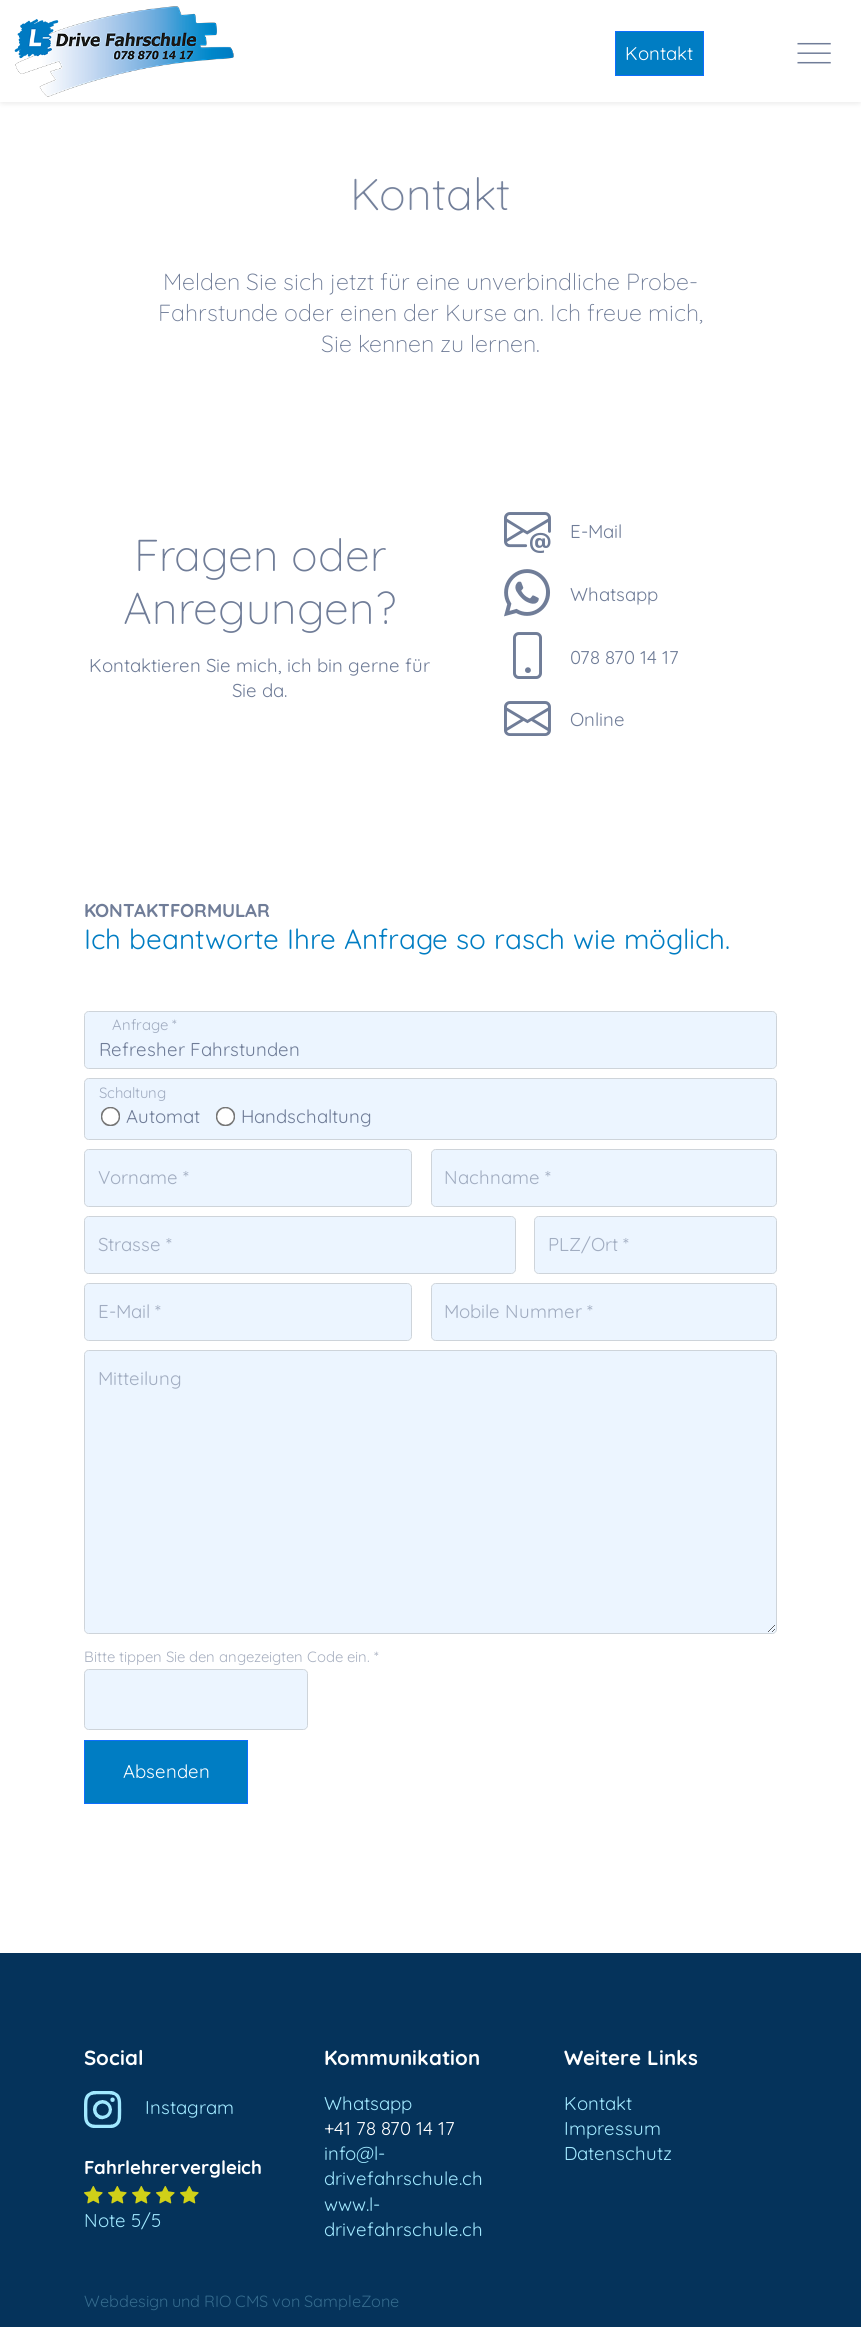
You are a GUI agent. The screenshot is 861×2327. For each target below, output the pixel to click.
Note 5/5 (122, 2220)
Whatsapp (368, 2103)
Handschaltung (295, 1116)
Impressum (612, 2128)
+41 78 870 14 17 (389, 2128)
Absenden (166, 1771)
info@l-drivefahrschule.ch (403, 2165)
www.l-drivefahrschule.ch (403, 2216)
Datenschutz (618, 2153)
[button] (191, 2165)
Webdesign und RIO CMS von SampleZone (241, 2301)
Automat (152, 1116)
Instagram (159, 2107)
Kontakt (659, 53)
